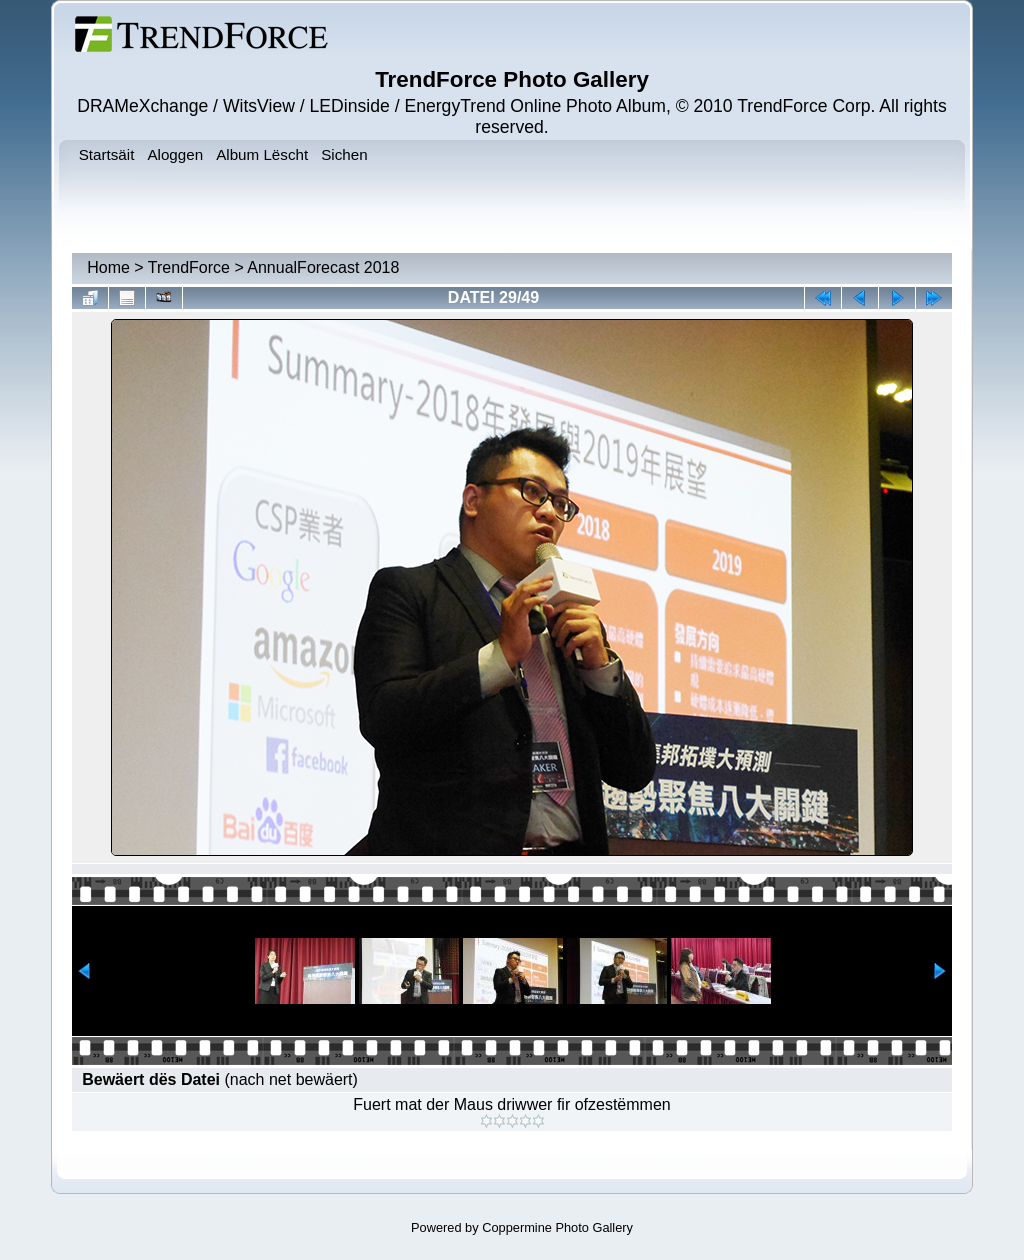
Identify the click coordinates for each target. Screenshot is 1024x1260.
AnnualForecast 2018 (323, 267)
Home (108, 267)
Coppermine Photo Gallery (557, 1227)
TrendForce (189, 267)
